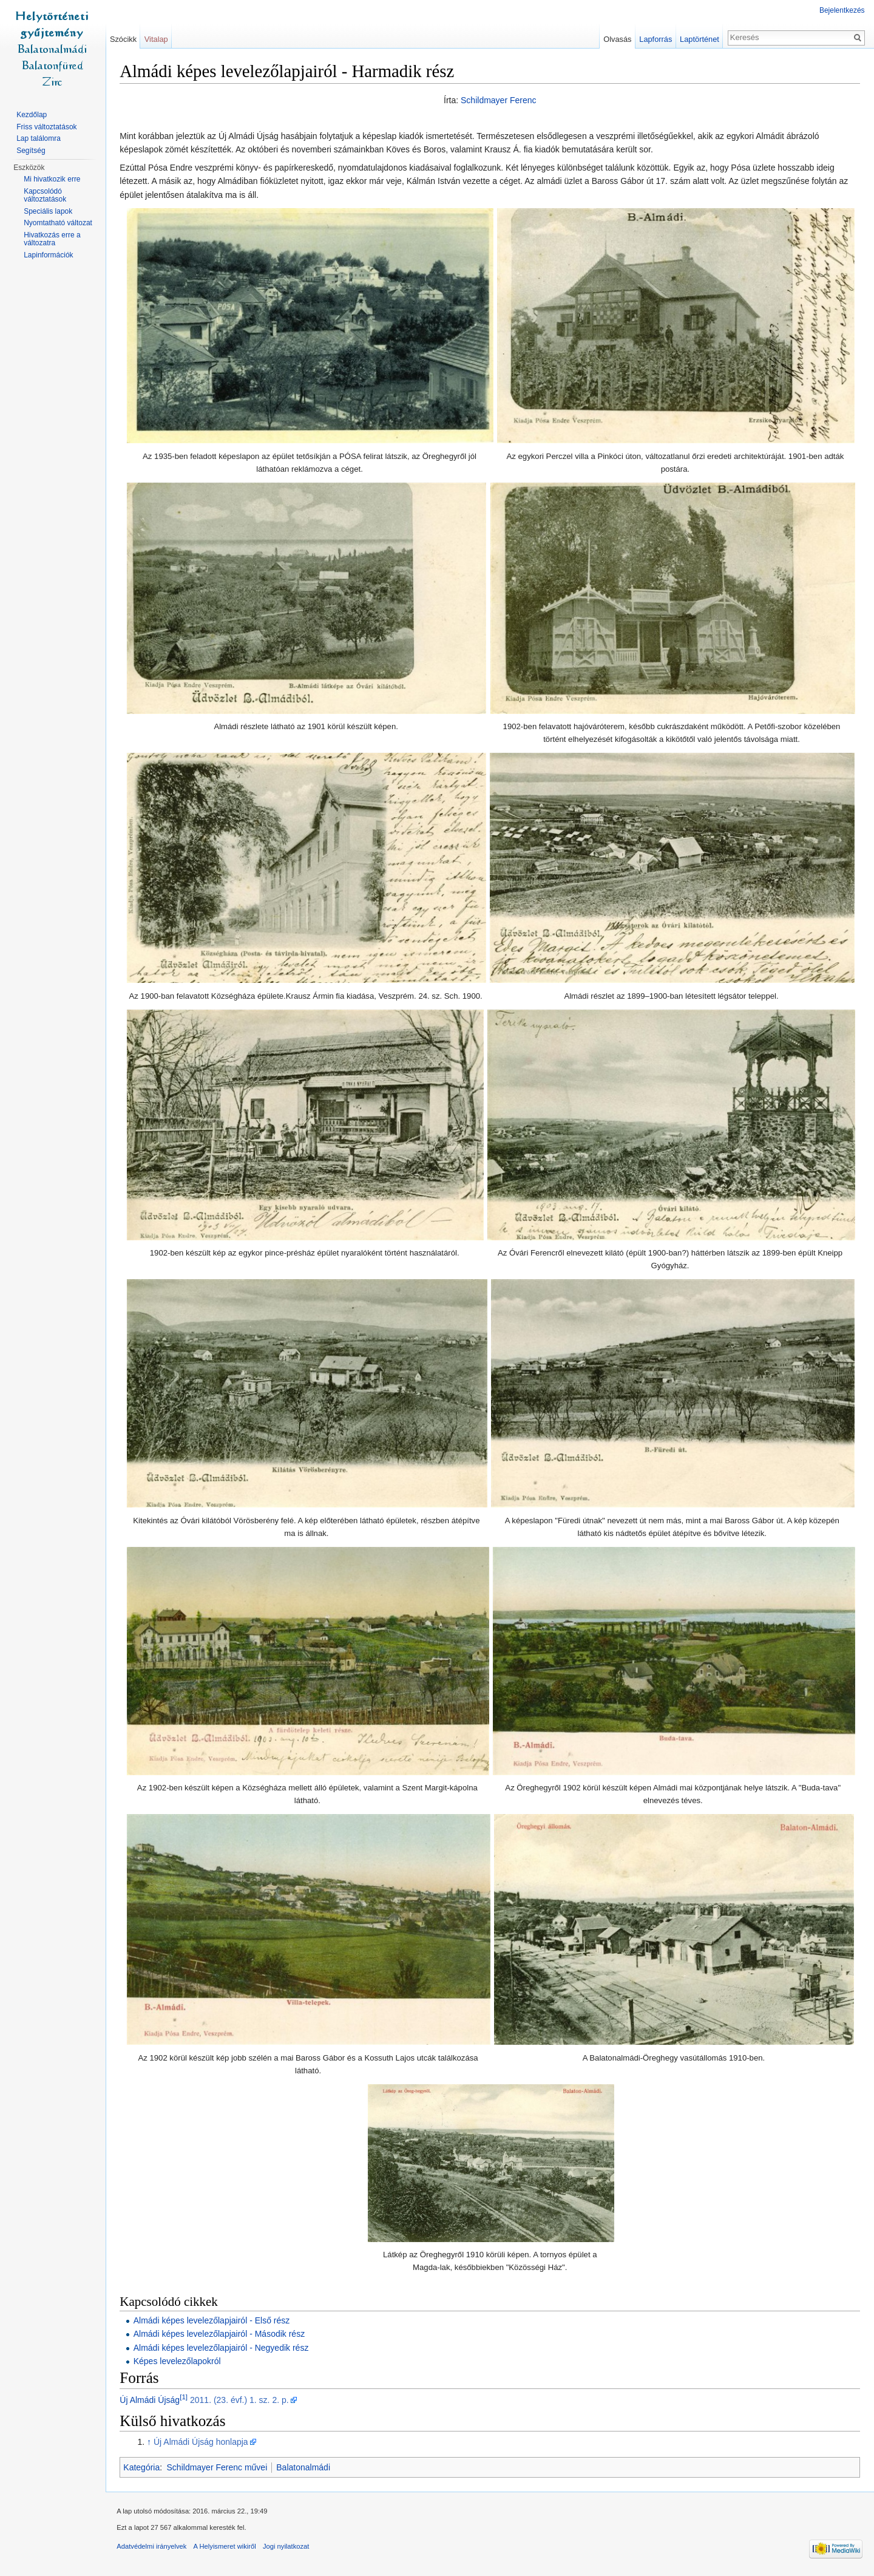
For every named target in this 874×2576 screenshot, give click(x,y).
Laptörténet (699, 39)
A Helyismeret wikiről (226, 2548)
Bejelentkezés (841, 10)
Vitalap (157, 39)
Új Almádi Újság (152, 2400)
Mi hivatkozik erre (52, 179)
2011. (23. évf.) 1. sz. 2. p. (241, 2400)
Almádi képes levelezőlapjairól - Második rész (221, 2334)
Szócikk (124, 39)
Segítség (30, 150)
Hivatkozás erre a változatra (52, 239)
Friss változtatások (46, 127)
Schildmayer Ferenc (499, 101)
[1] (186, 2397)
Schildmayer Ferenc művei (219, 2467)
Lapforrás (655, 39)
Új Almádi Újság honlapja (203, 2442)
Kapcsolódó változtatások (45, 195)
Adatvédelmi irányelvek (154, 2548)
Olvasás (617, 39)
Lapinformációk (48, 255)
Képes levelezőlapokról (179, 2362)
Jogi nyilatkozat (288, 2548)
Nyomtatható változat (58, 223)
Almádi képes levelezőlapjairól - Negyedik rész (223, 2348)
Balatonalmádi (306, 2467)
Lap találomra (38, 138)
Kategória (144, 2467)
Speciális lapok (48, 211)
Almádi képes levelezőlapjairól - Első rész (213, 2321)
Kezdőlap (31, 114)
